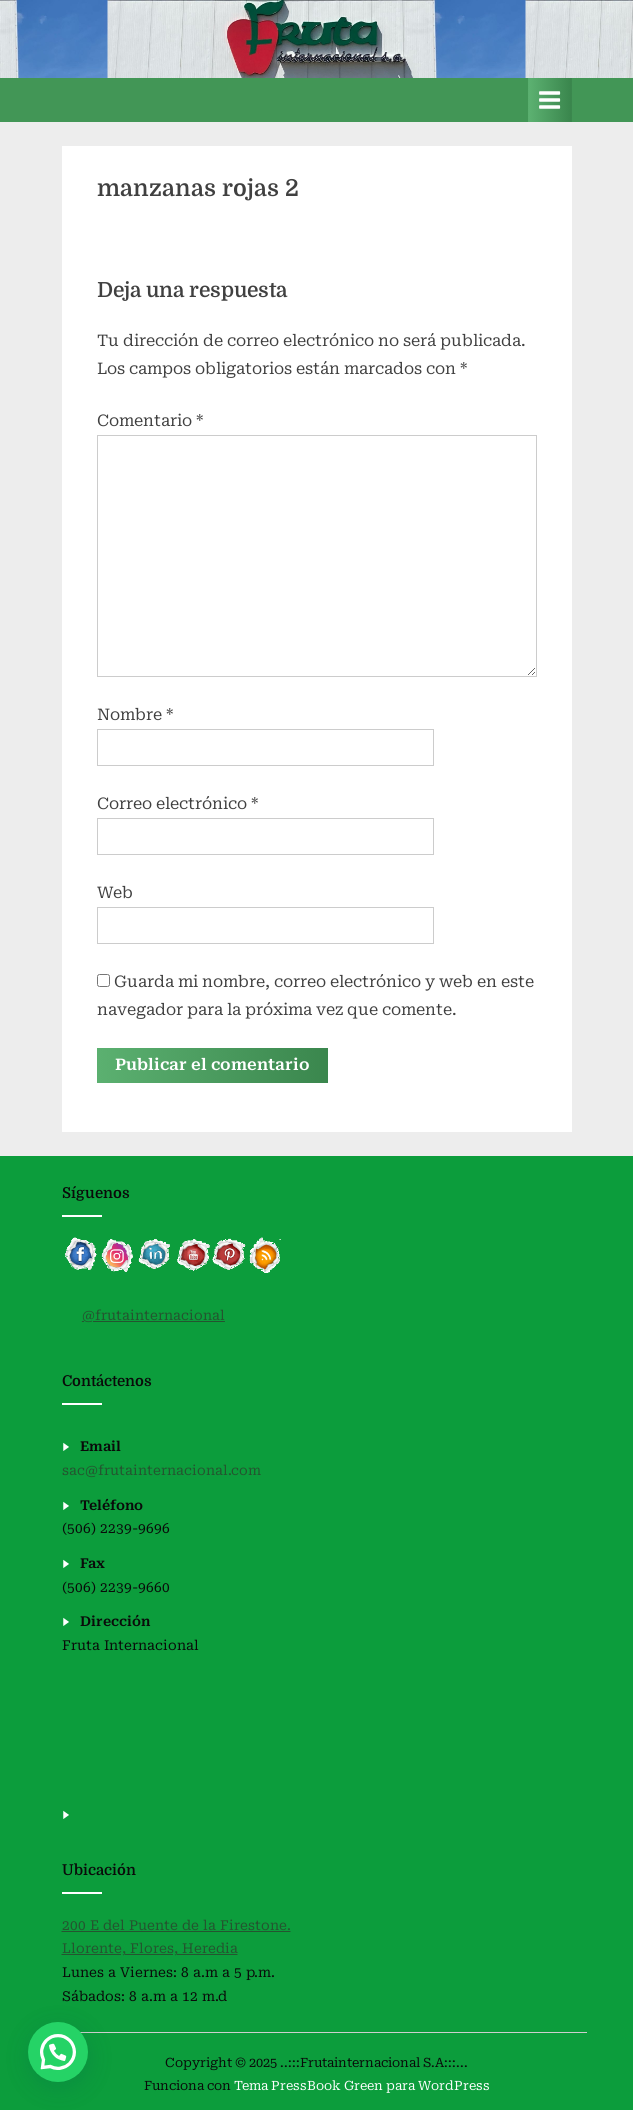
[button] (58, 2052)
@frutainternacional (153, 1315)
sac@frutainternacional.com (161, 1470)
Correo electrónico (177, 803)
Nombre (135, 714)
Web (115, 892)
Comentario (150, 420)
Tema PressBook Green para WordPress (362, 2085)
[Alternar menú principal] (550, 99)
